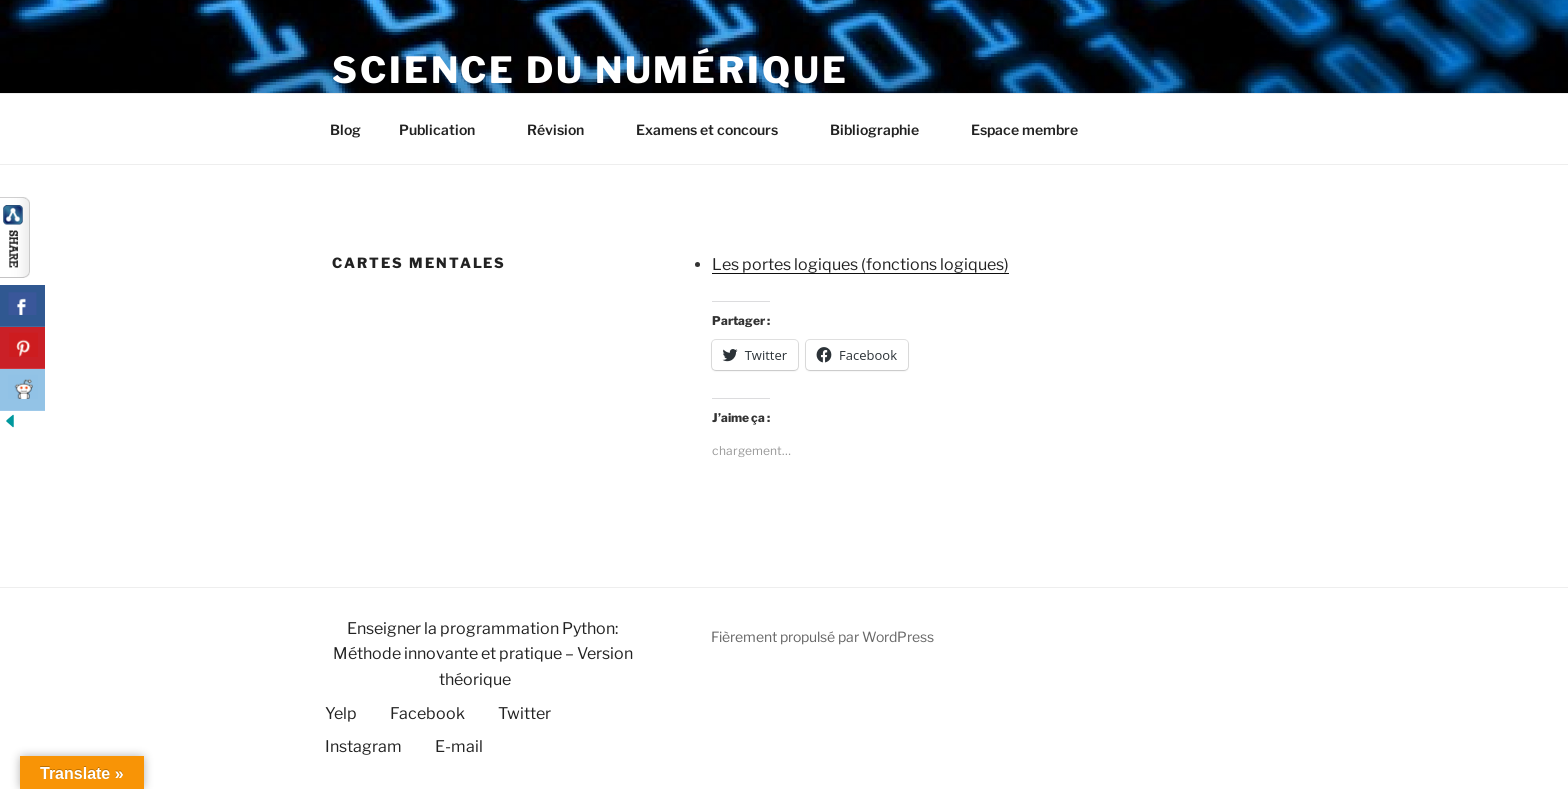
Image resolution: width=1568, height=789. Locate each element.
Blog (345, 129)
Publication (446, 129)
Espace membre (1024, 129)
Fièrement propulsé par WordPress (822, 636)
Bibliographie (884, 129)
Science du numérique (590, 70)
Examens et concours (716, 129)
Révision (565, 129)
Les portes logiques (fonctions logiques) (860, 264)
